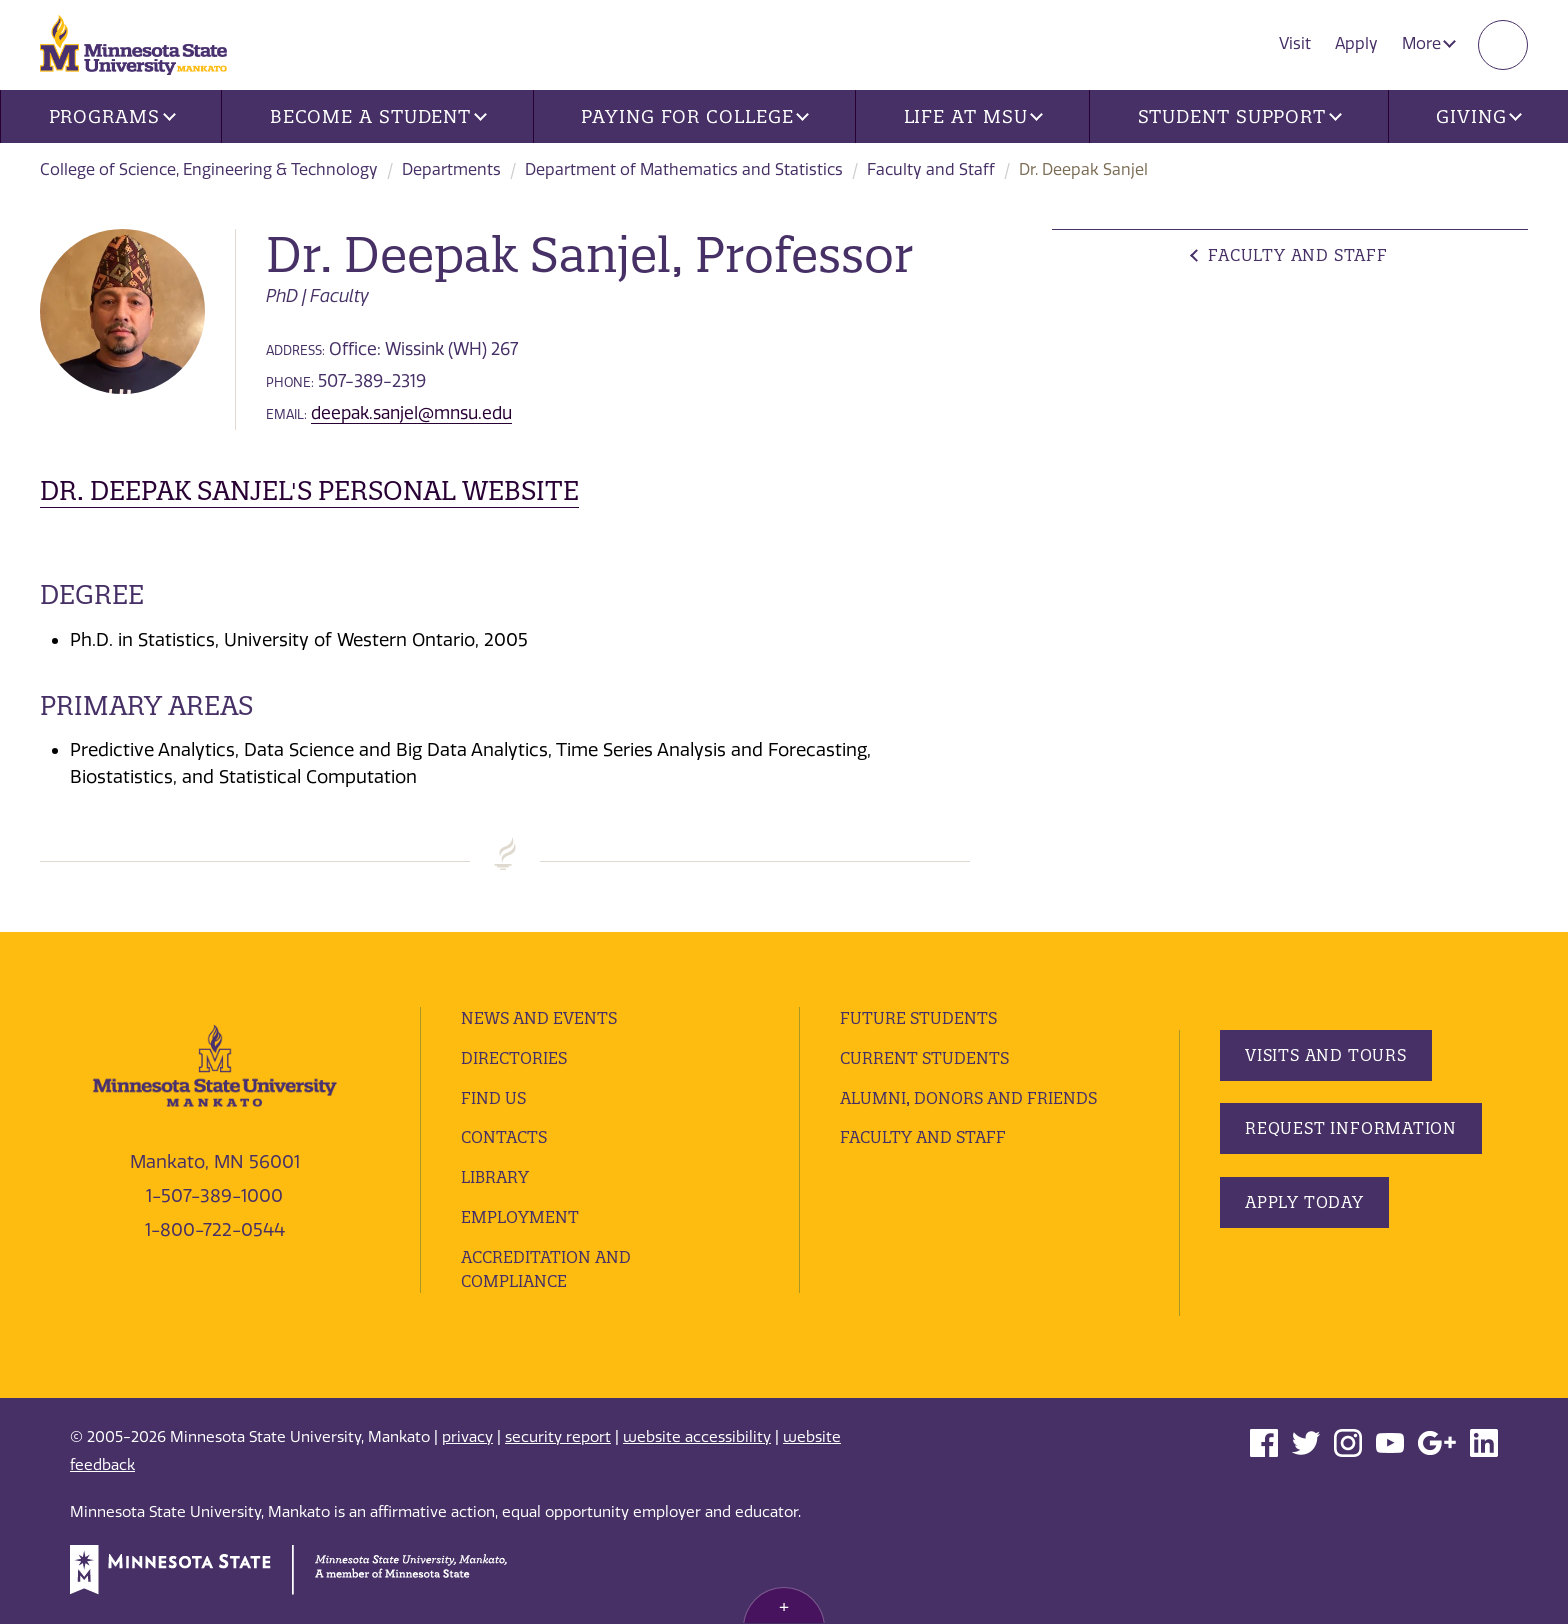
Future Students (918, 1018)
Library (495, 1177)
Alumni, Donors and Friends (968, 1098)
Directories (514, 1058)
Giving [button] (1479, 116)
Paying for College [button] (695, 116)
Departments (451, 169)
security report (558, 1437)
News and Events (539, 1018)
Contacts (504, 1137)
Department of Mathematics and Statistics (684, 169)
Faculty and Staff (931, 169)
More (1429, 43)
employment (520, 1217)
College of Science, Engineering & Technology (209, 169)
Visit (1295, 43)
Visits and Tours (1326, 1055)
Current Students (924, 1058)
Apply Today (1304, 1202)
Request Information (1351, 1128)
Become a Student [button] (378, 116)
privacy (467, 1437)
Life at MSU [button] (974, 116)
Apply (1356, 43)
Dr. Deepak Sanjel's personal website (309, 490)
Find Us (493, 1098)
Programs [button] (112, 116)
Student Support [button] (1240, 116)
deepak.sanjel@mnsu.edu (411, 413)
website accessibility (697, 1437)
